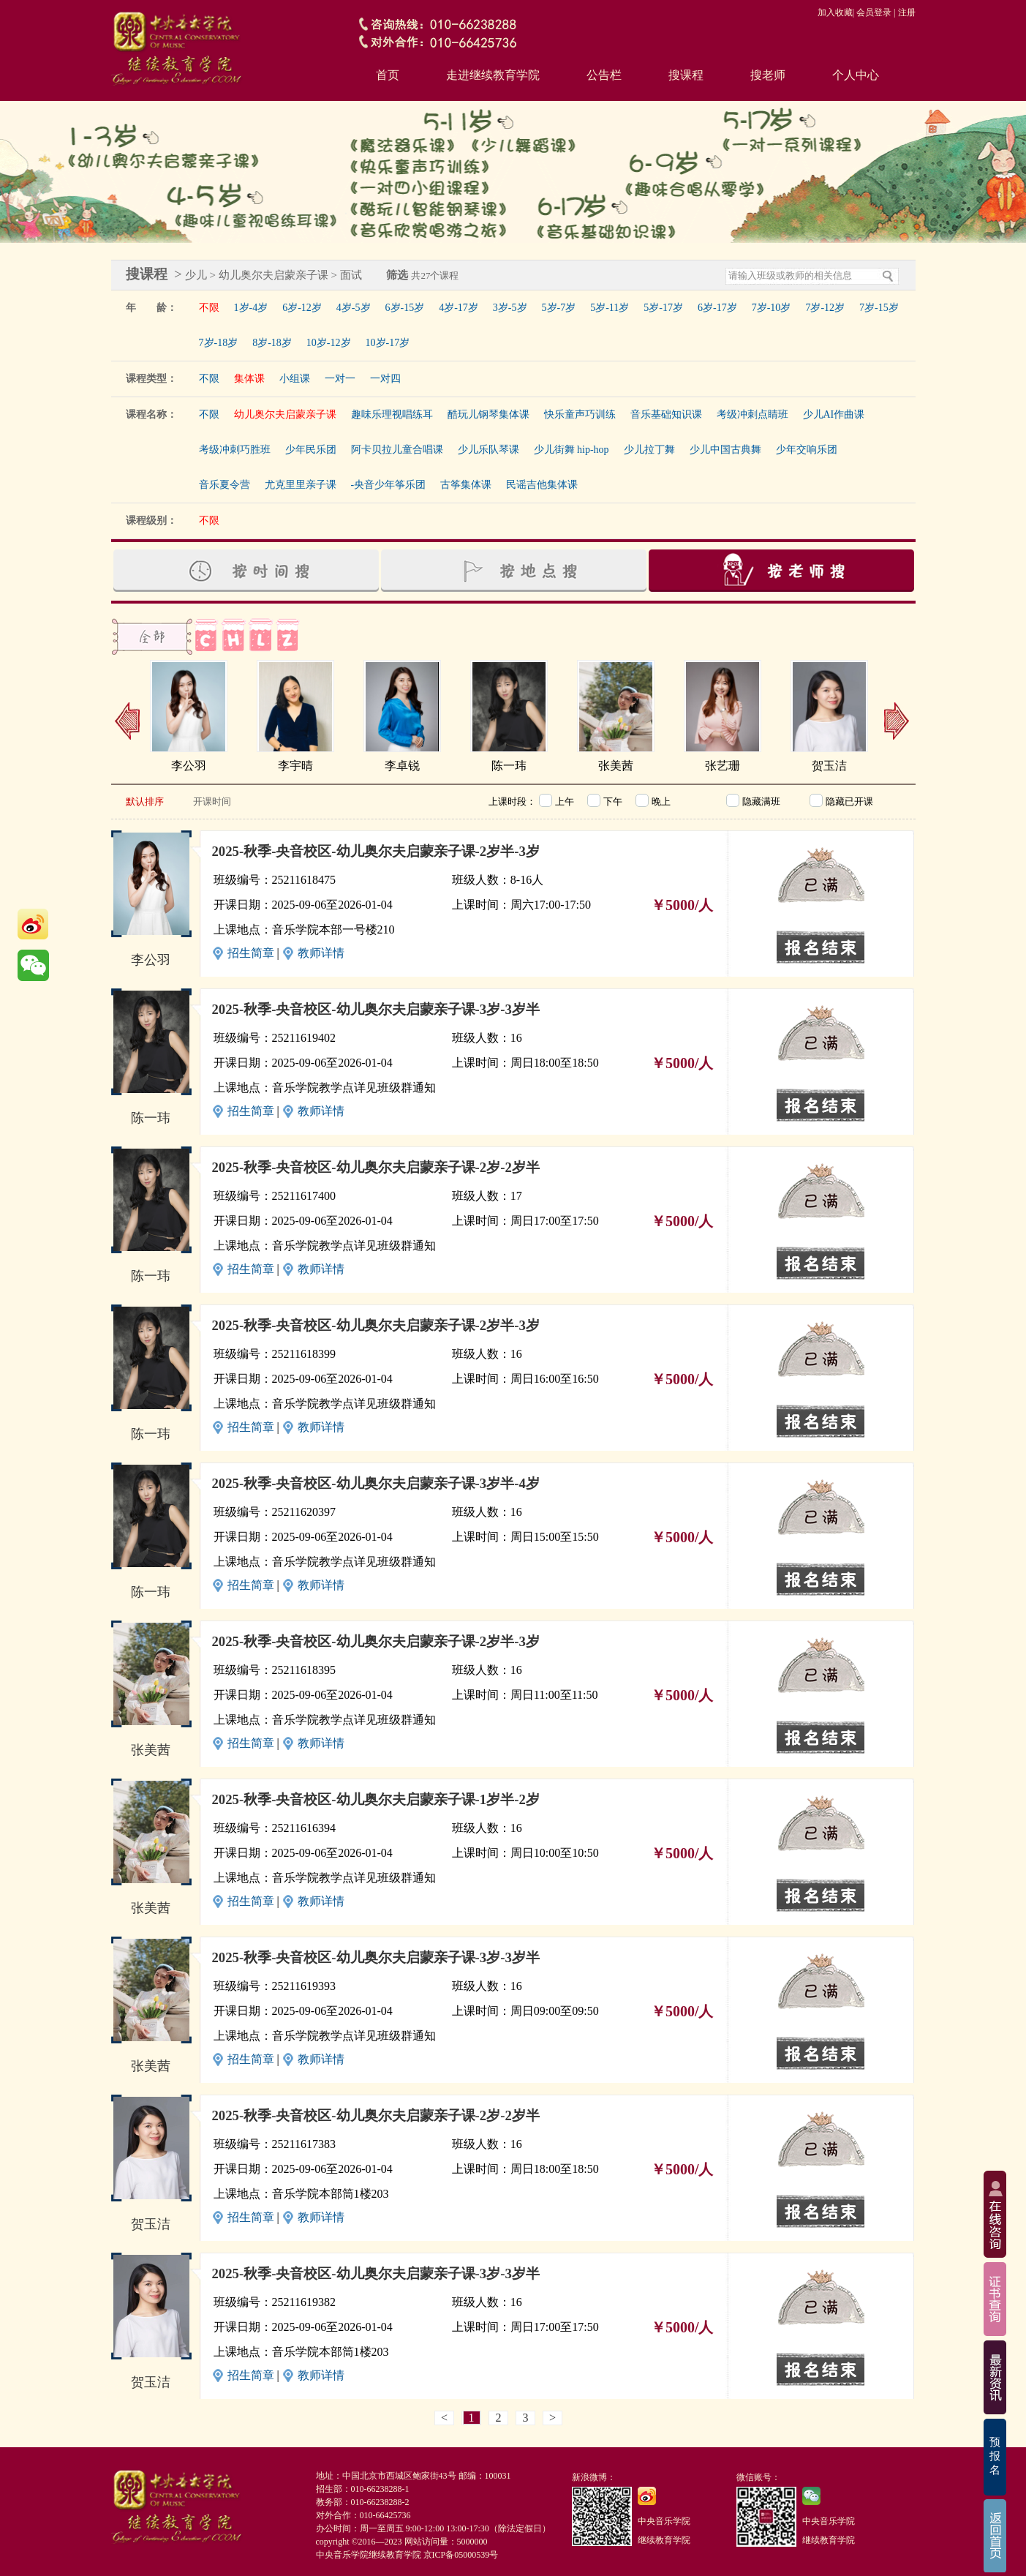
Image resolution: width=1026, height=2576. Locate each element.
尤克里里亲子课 (300, 484)
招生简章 (250, 953)
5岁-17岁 (663, 307)
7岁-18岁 (218, 342)
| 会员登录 (872, 12)
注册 (907, 12)
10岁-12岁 (328, 342)
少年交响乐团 (806, 449)
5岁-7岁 (559, 307)
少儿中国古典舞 (725, 449)
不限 (209, 307)
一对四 (385, 378)
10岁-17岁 (388, 342)
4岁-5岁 (353, 307)
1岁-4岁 (251, 307)
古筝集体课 (465, 484)
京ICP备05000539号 (461, 2555)
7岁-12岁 (825, 307)
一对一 (340, 378)
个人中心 (855, 75)
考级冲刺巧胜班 (235, 449)
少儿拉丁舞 (649, 449)
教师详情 (321, 953)
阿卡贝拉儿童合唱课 (397, 449)
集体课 (249, 378)
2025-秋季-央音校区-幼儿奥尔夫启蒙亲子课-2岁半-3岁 (376, 851)
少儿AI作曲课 (834, 414)
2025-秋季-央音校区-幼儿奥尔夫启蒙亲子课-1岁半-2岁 (376, 1799)
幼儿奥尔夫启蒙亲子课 (285, 414)
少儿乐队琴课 (488, 449)
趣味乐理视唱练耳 (392, 414)
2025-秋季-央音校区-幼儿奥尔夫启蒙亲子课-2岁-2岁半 (376, 1167)
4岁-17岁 (458, 307)
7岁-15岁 (879, 307)
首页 (387, 75)
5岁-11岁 (609, 307)
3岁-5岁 (510, 307)
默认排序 (145, 801)
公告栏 (604, 75)
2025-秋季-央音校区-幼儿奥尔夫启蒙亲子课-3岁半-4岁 (376, 1483)
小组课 (294, 378)
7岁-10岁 (771, 307)
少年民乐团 (310, 449)
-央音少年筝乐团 (388, 484)
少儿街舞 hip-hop (571, 449)
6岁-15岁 (405, 307)
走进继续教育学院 (493, 75)
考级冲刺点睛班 (752, 414)
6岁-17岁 (717, 307)
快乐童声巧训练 (580, 414)
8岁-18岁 (272, 342)
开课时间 (212, 801)
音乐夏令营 (224, 484)
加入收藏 (835, 12)
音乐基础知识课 (666, 414)
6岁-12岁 (302, 307)
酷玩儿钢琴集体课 (488, 414)
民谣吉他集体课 (542, 484)
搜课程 (686, 75)
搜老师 (767, 75)
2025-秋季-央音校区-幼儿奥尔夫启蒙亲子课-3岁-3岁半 (376, 1009)
